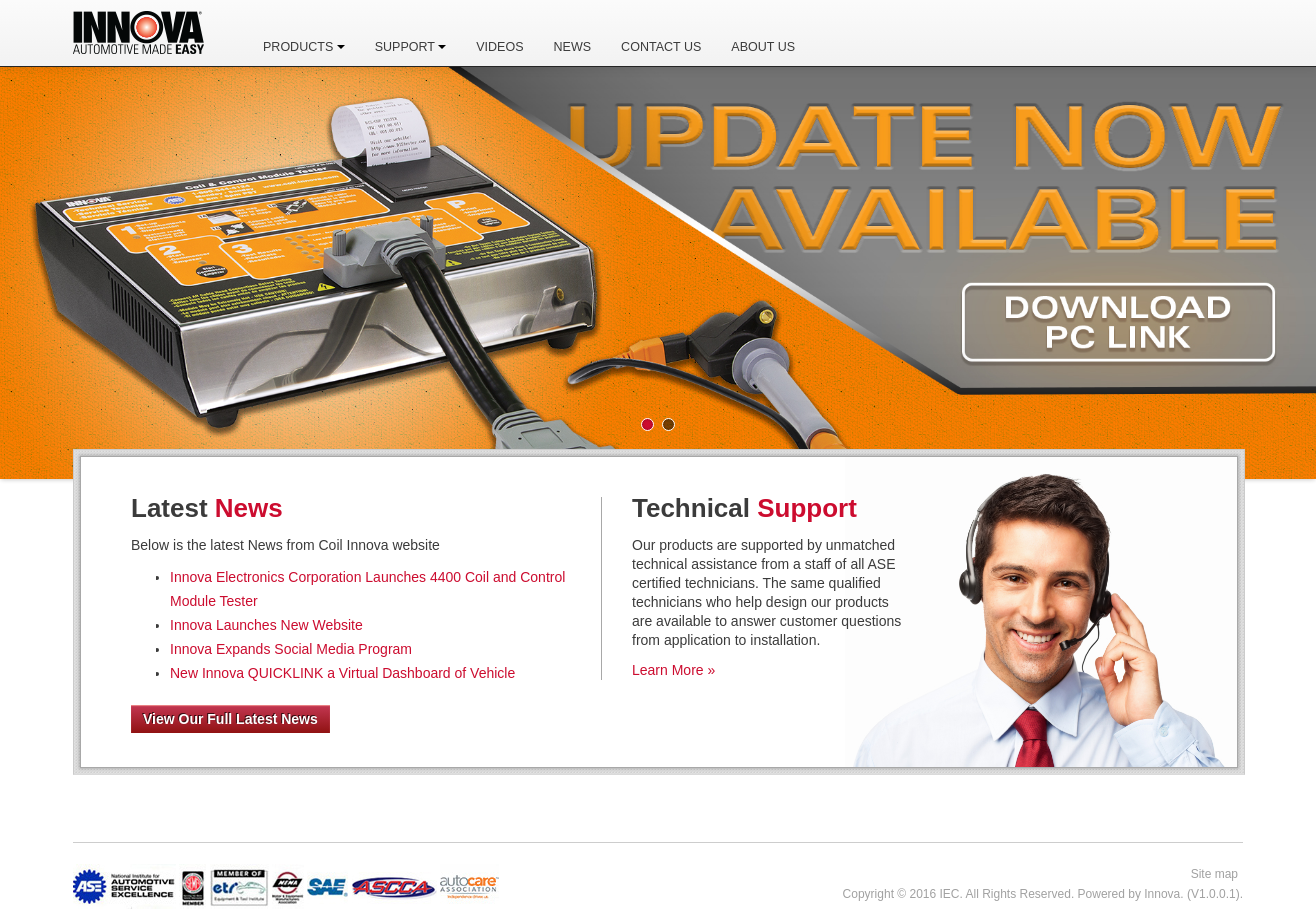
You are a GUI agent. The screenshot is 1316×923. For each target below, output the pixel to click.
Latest (207, 508)
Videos (499, 47)
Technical (744, 508)
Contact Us (661, 47)
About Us (763, 47)
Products (304, 47)
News (573, 47)
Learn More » (673, 670)
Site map (1214, 874)
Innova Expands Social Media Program (291, 649)
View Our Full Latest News (230, 719)
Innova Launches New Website (266, 625)
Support (411, 47)
